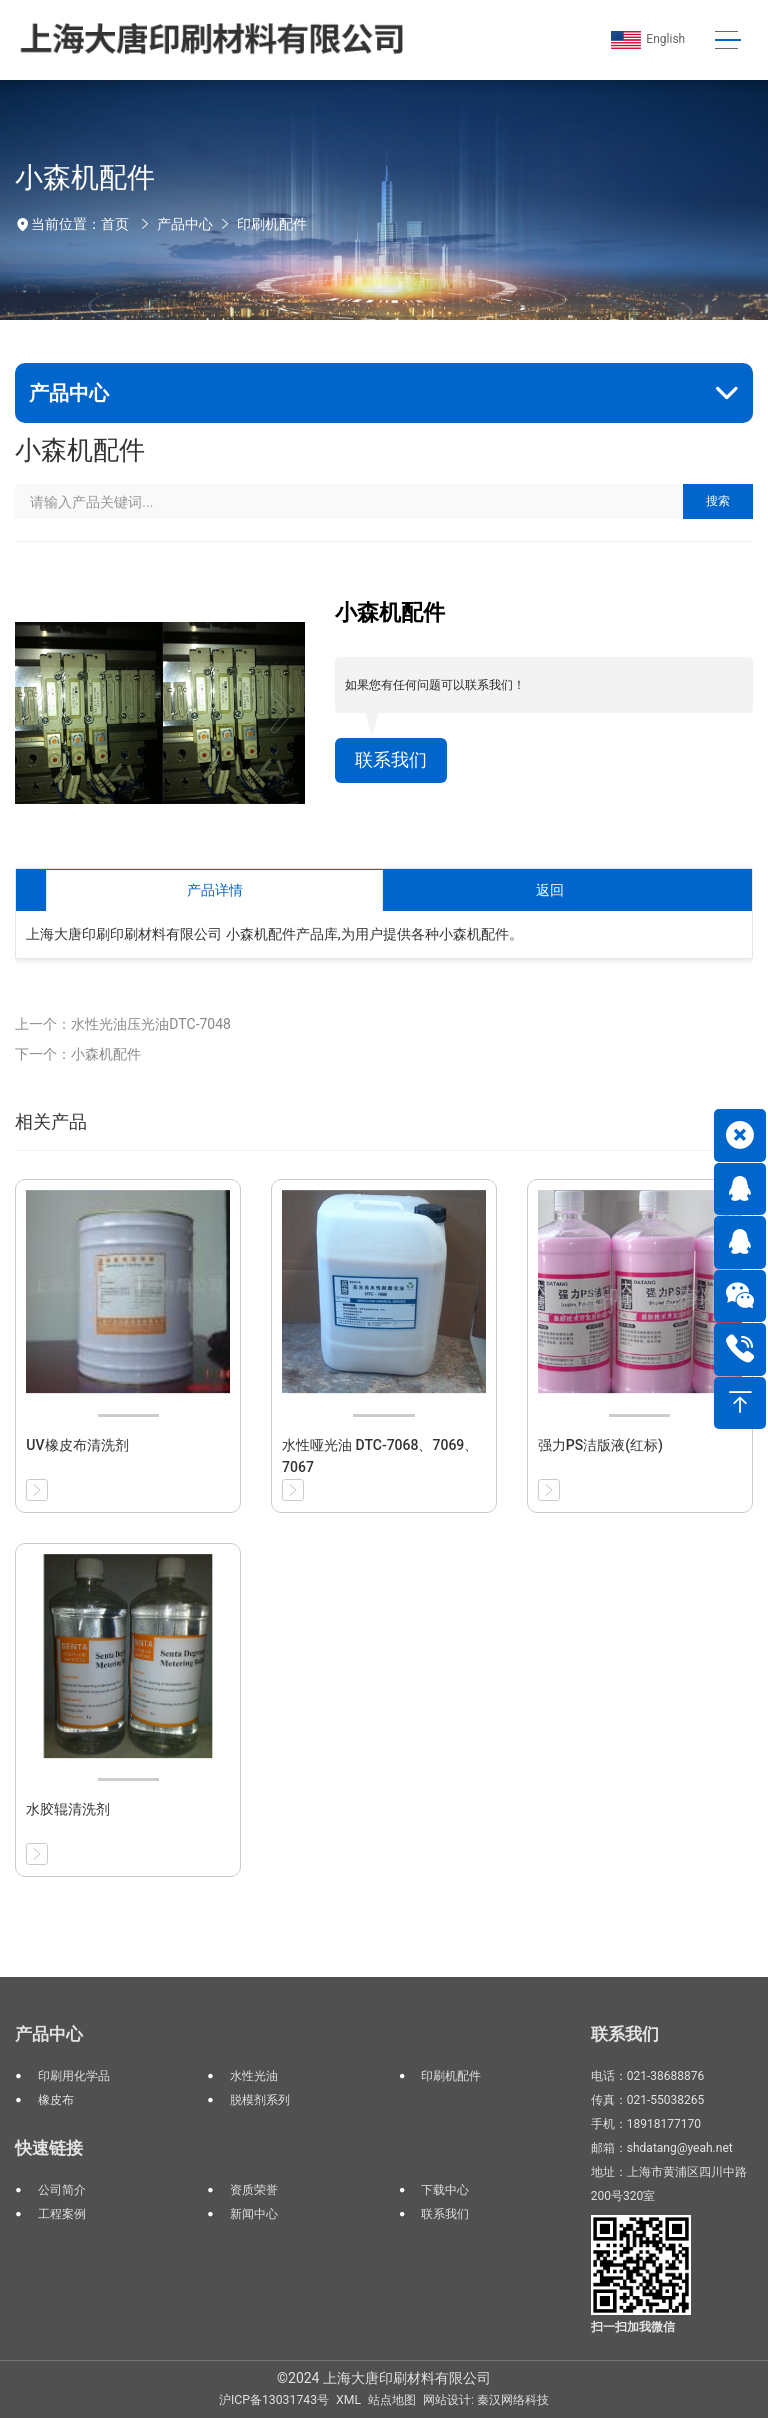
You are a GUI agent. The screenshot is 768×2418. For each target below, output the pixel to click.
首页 (115, 224)
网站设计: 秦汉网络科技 (486, 2400)
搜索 (718, 501)
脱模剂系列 (260, 2100)
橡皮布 (56, 2100)
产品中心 (185, 224)
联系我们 (391, 760)
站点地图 (392, 2400)
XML (348, 2400)
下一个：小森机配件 (78, 1054)
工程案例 (62, 2214)
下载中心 (445, 2190)
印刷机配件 (272, 224)
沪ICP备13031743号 (274, 2400)
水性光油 (254, 2076)
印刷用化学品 (74, 2076)
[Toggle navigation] (727, 40)
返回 (550, 890)
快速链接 (49, 2148)
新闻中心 (254, 2214)
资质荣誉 (254, 2190)
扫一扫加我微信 (633, 2327)
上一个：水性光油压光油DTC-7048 (123, 1024)
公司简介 (62, 2190)
